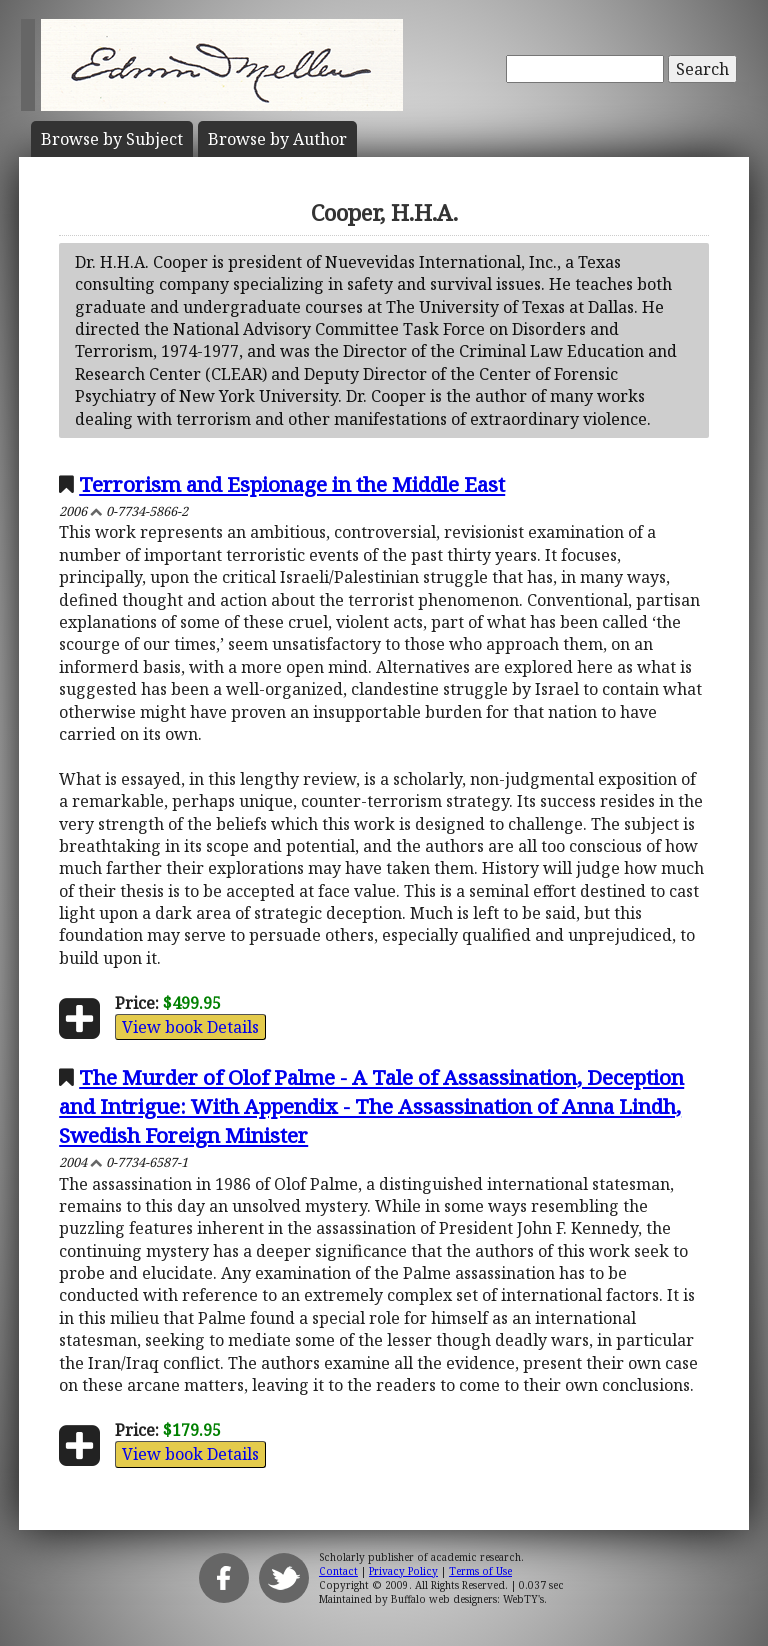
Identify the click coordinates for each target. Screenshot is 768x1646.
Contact (338, 1571)
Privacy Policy (403, 1571)
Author (277, 139)
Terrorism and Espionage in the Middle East (292, 484)
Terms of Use (480, 1571)
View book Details (190, 1027)
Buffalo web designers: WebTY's (467, 1599)
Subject (112, 139)
